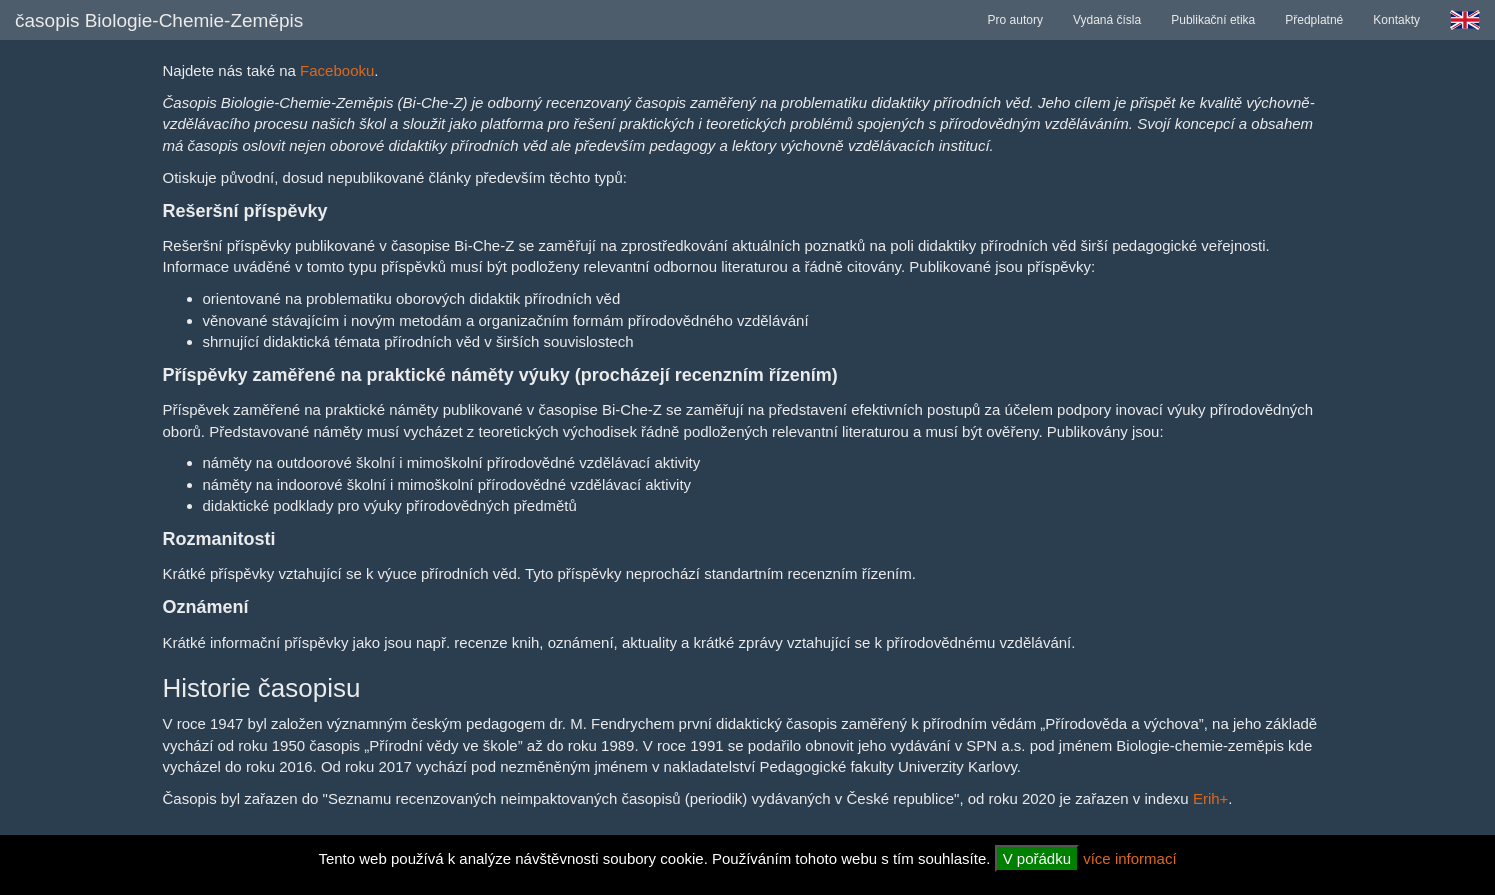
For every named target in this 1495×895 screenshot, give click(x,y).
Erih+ (1210, 798)
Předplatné (1314, 20)
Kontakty (1396, 20)
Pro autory (1015, 20)
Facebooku (337, 70)
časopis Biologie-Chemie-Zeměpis (159, 20)
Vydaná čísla (1107, 20)
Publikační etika (1213, 20)
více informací (1129, 858)
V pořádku (1037, 858)
